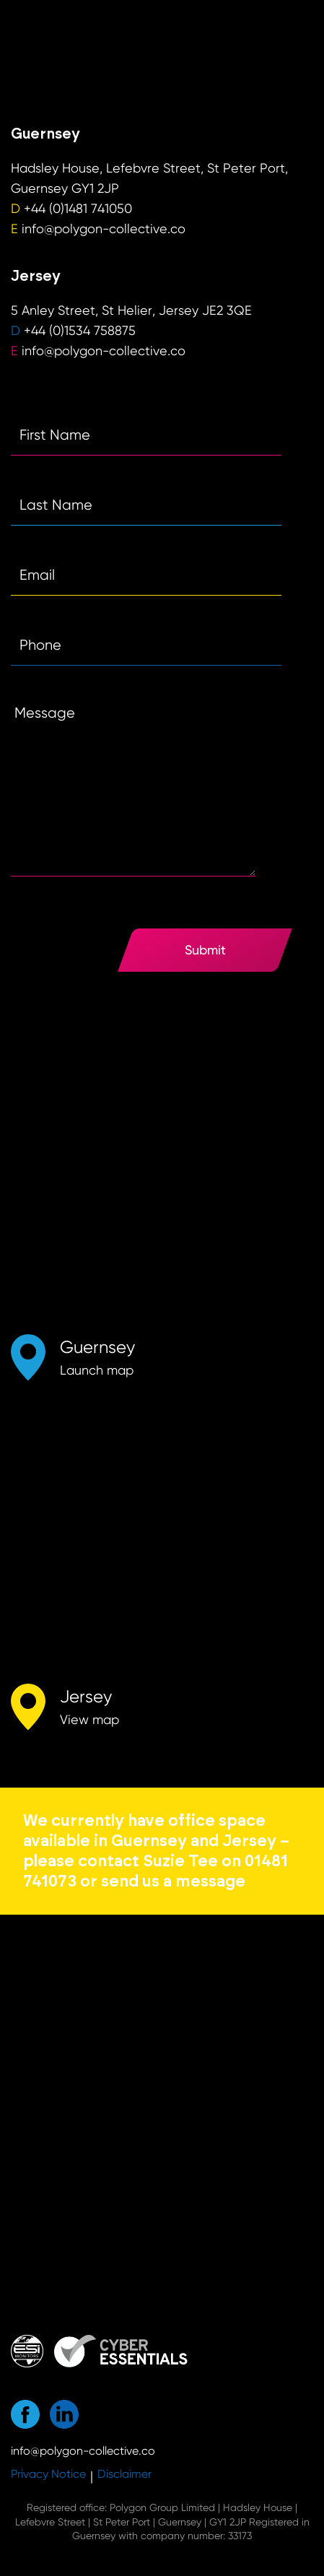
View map (89, 1719)
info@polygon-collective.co (103, 228)
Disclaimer (124, 2474)
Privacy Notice (48, 2474)
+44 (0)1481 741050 (78, 208)
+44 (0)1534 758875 (80, 330)
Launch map (96, 1370)
